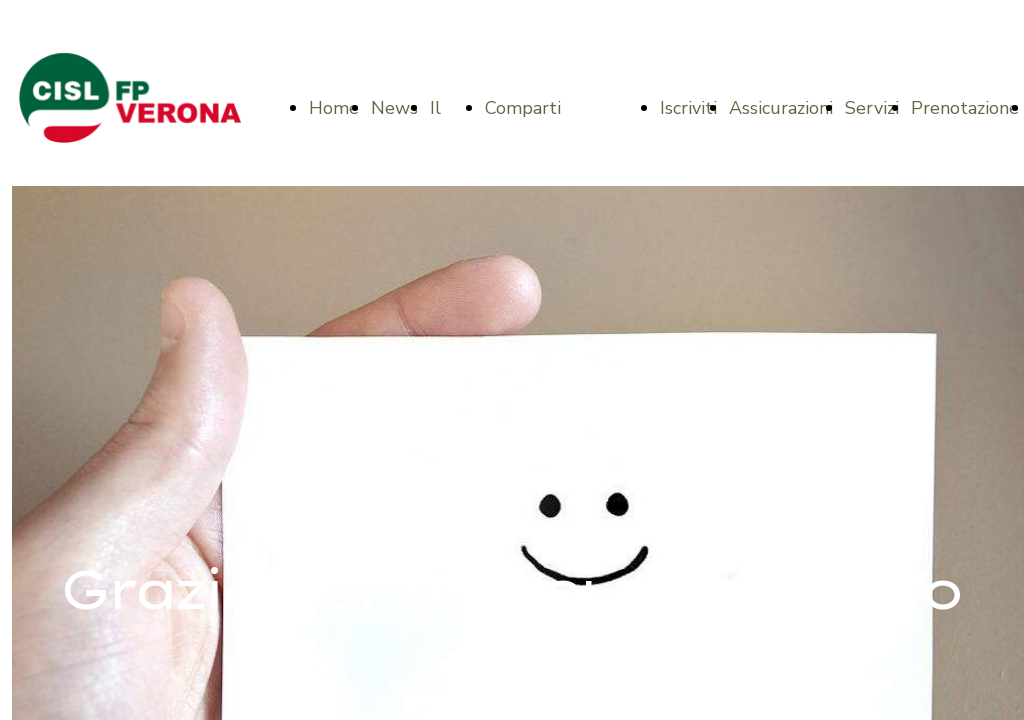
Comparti (523, 108)
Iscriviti (688, 108)
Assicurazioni (781, 108)
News (394, 108)
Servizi (872, 108)
